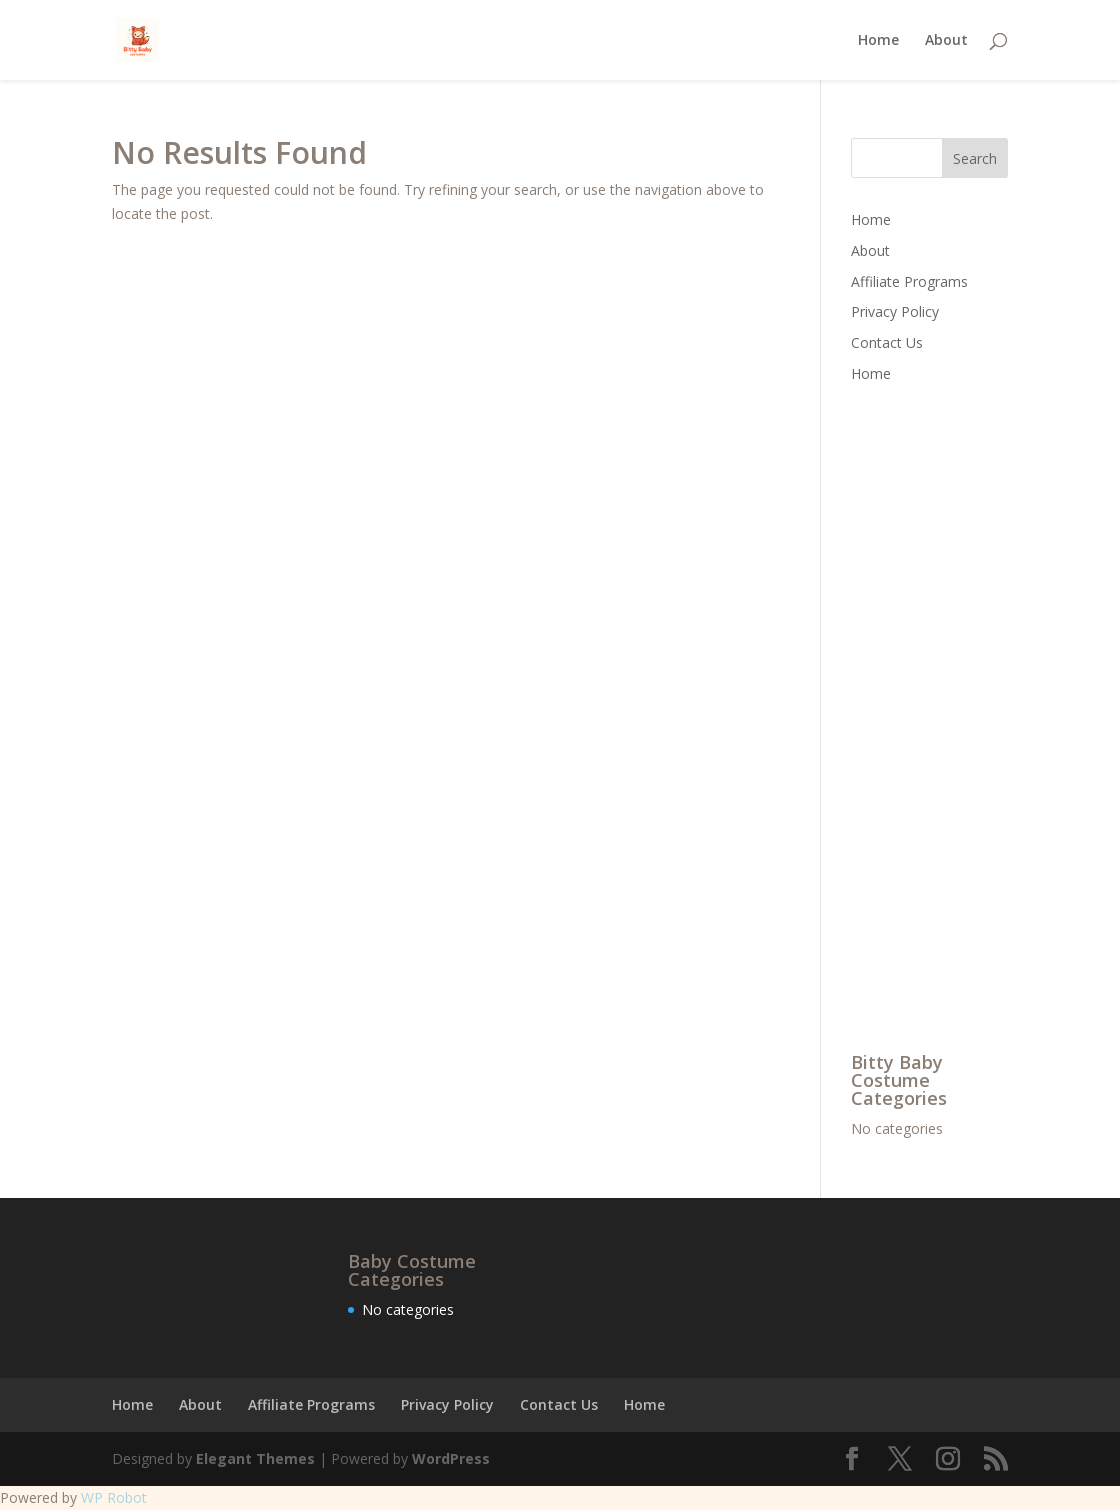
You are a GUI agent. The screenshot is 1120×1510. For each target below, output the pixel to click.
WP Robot (114, 1497)
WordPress (451, 1458)
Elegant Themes (255, 1458)
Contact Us (887, 342)
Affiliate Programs (909, 281)
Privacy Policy (895, 311)
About (946, 41)
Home (878, 41)
